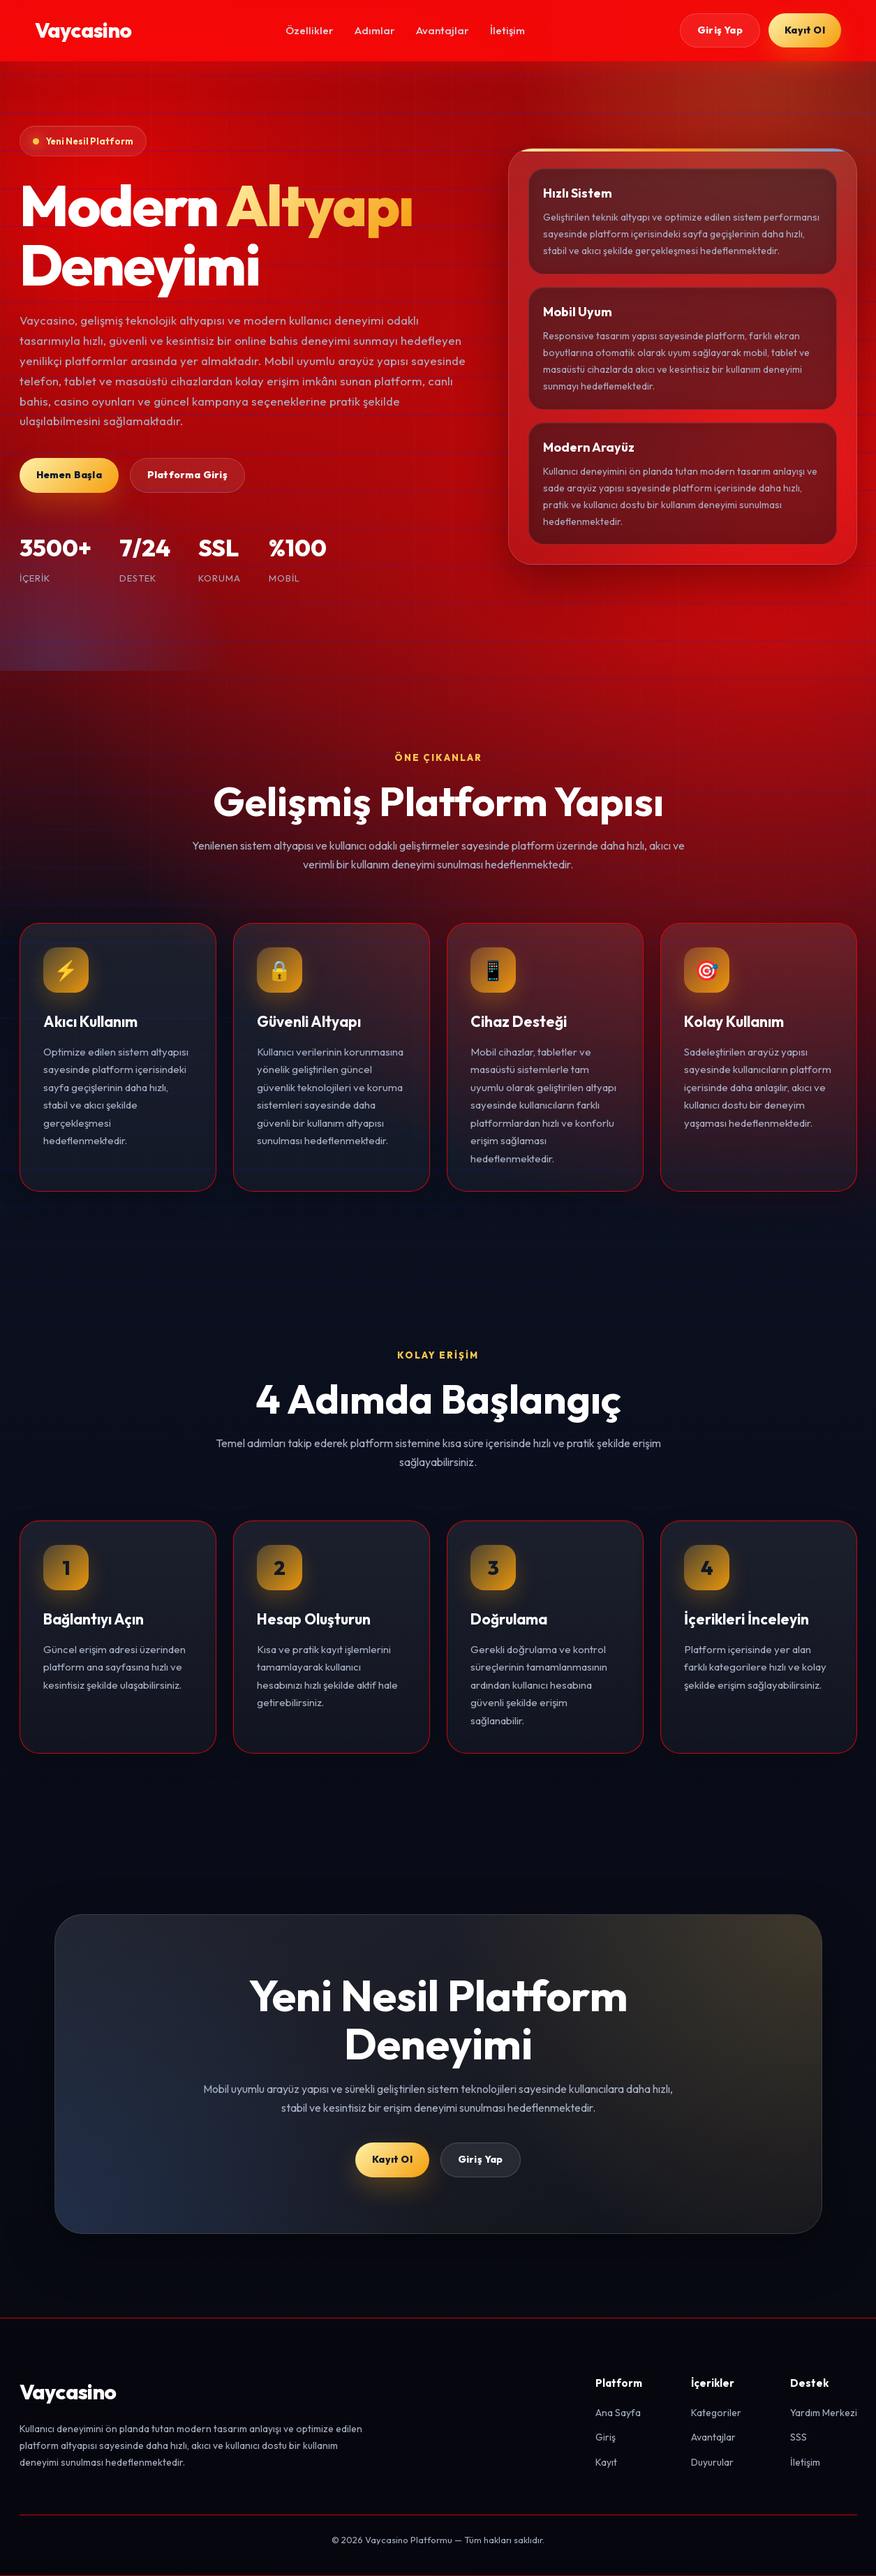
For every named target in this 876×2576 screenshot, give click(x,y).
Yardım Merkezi (823, 2413)
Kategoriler (716, 2413)
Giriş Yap (719, 30)
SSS (798, 2438)
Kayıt (606, 2463)
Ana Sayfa (618, 2413)
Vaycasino (83, 30)
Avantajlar (442, 30)
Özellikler (309, 30)
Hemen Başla (69, 474)
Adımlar (375, 30)
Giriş (605, 2438)
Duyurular (712, 2463)
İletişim (507, 30)
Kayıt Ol (805, 30)
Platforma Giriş (187, 474)
